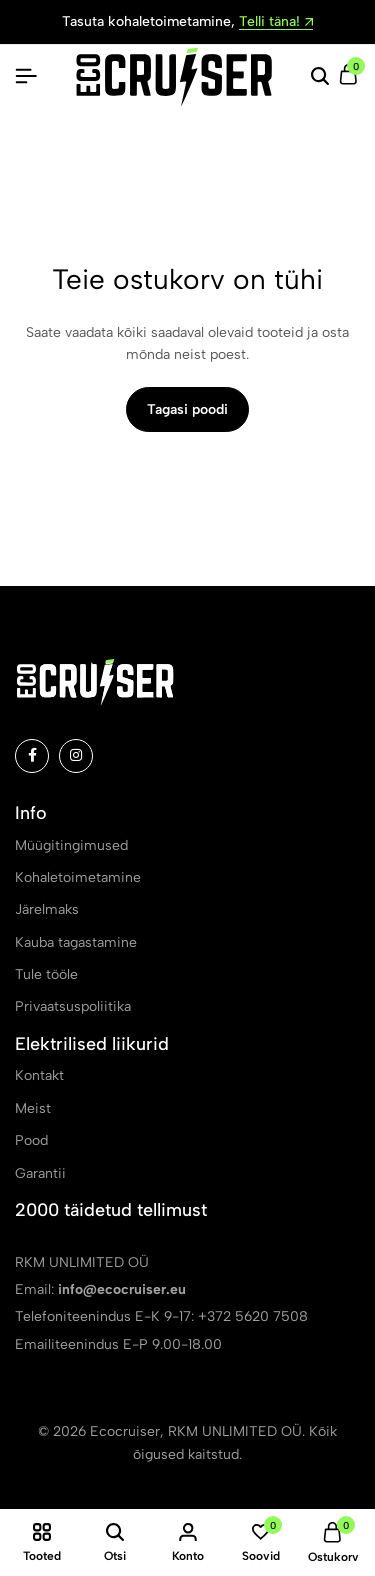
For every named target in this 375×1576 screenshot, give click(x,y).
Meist (33, 1108)
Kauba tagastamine (76, 942)
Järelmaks (47, 909)
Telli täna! (276, 22)
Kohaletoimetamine (78, 877)
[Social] (32, 756)
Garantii (40, 1173)
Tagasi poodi (187, 409)
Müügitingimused (71, 845)
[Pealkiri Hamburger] (26, 76)
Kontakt (39, 1075)
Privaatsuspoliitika (73, 1006)
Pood (31, 1140)
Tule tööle (46, 974)
